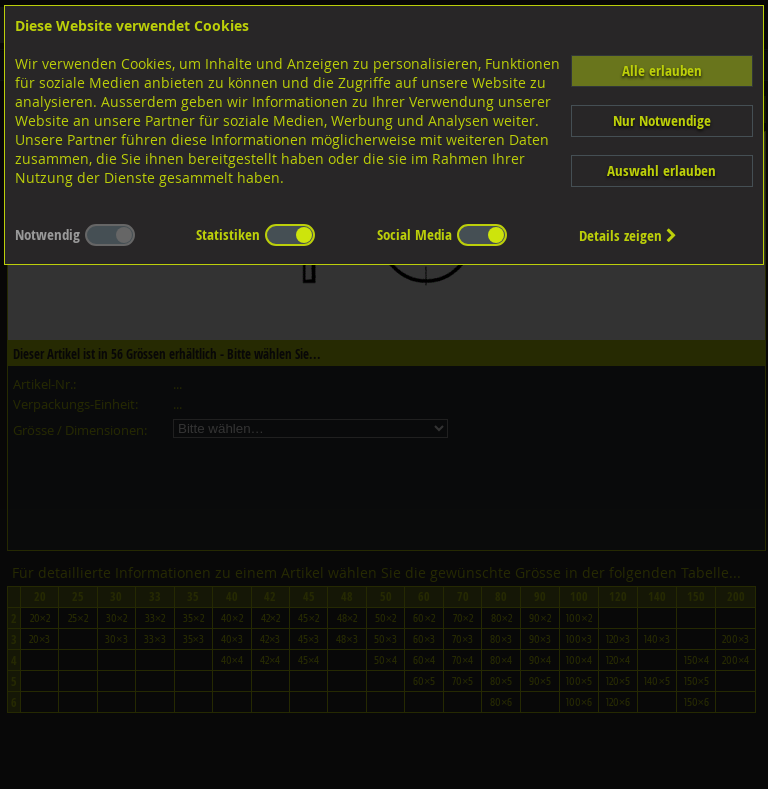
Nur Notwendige (662, 120)
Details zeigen (628, 235)
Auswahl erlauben (661, 170)
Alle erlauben (662, 70)
